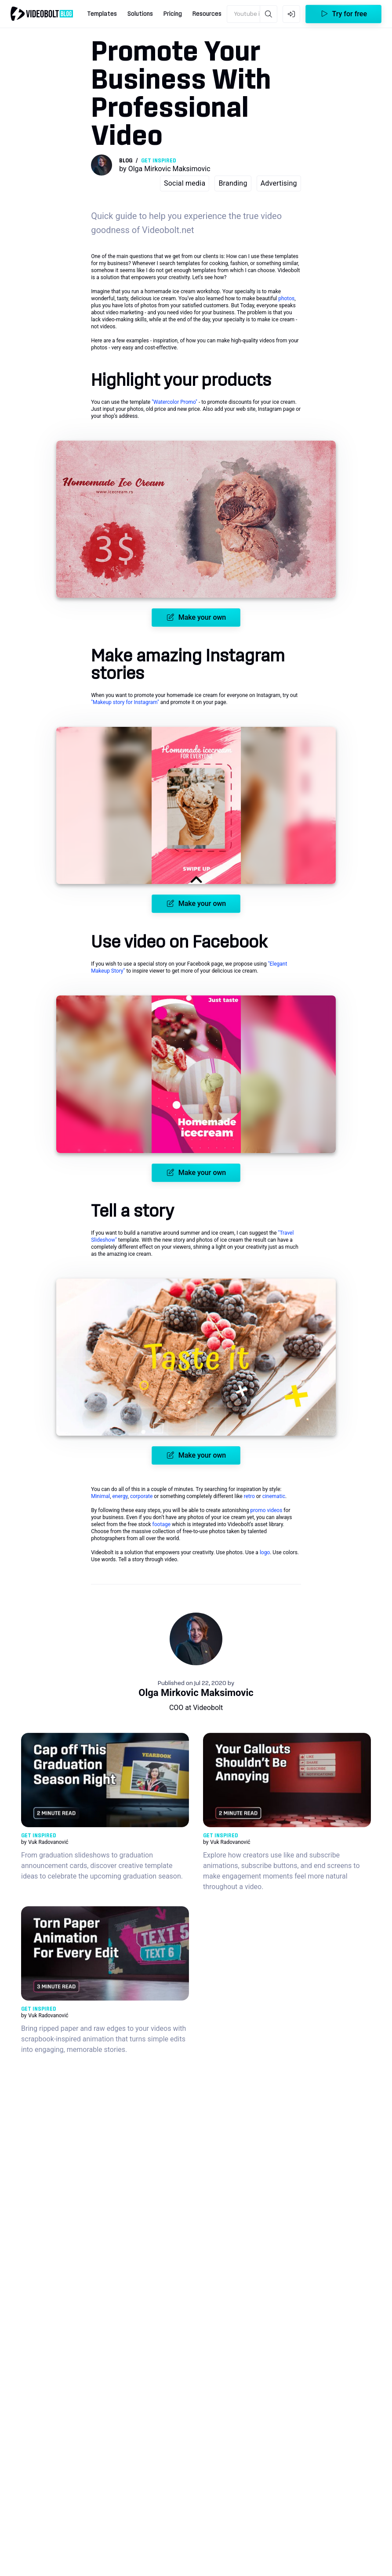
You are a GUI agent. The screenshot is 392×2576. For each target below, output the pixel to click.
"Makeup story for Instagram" (125, 702)
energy (119, 1496)
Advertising (279, 183)
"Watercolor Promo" (174, 402)
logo (265, 1552)
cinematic (273, 1496)
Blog (125, 160)
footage (161, 1524)
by (164, 169)
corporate (141, 1496)
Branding (232, 183)
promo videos (266, 1510)
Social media (184, 183)
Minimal (100, 1496)
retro (249, 1496)
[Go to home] (42, 14)
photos (286, 298)
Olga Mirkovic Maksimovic (196, 1692)
